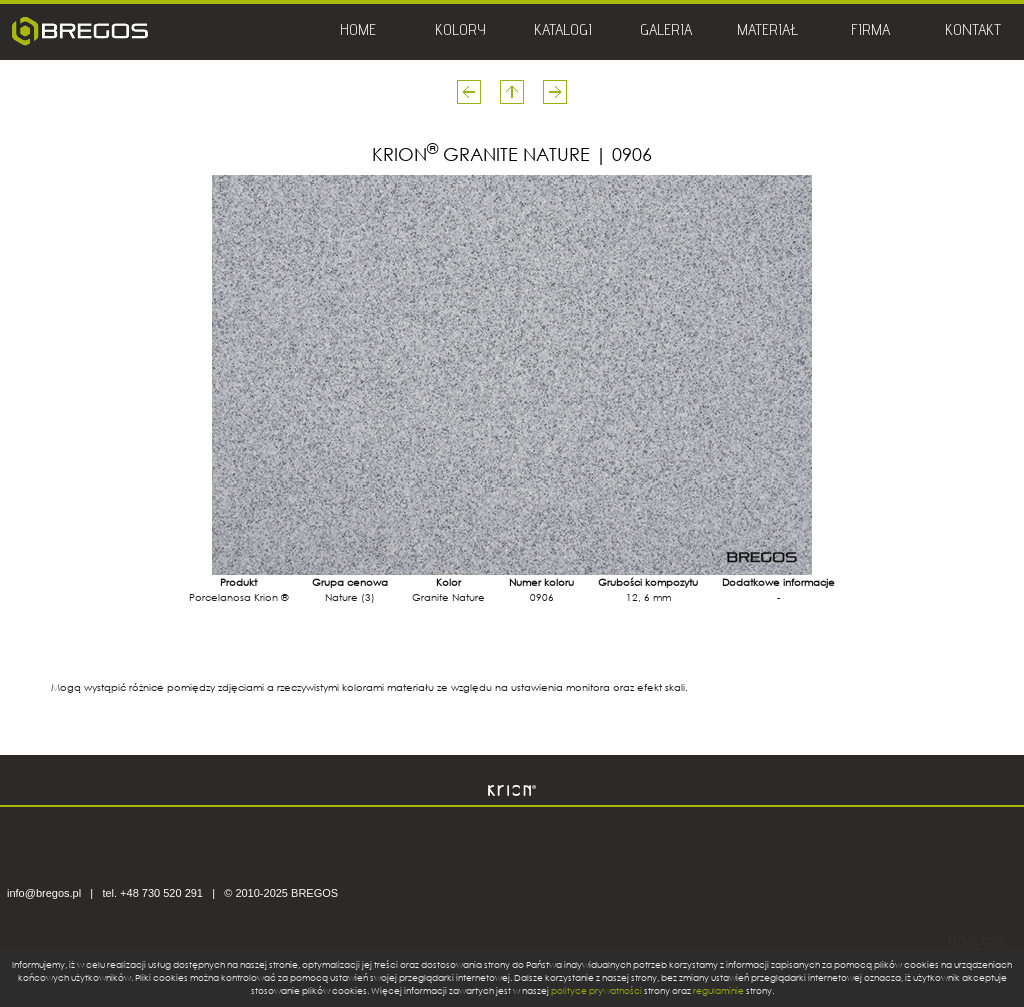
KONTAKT (973, 32)
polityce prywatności (596, 990)
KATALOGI (563, 32)
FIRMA (870, 32)
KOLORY (460, 32)
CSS (992, 941)
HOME (358, 32)
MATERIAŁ (767, 32)
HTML (963, 941)
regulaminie (718, 990)
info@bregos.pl (44, 893)
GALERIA (666, 32)
